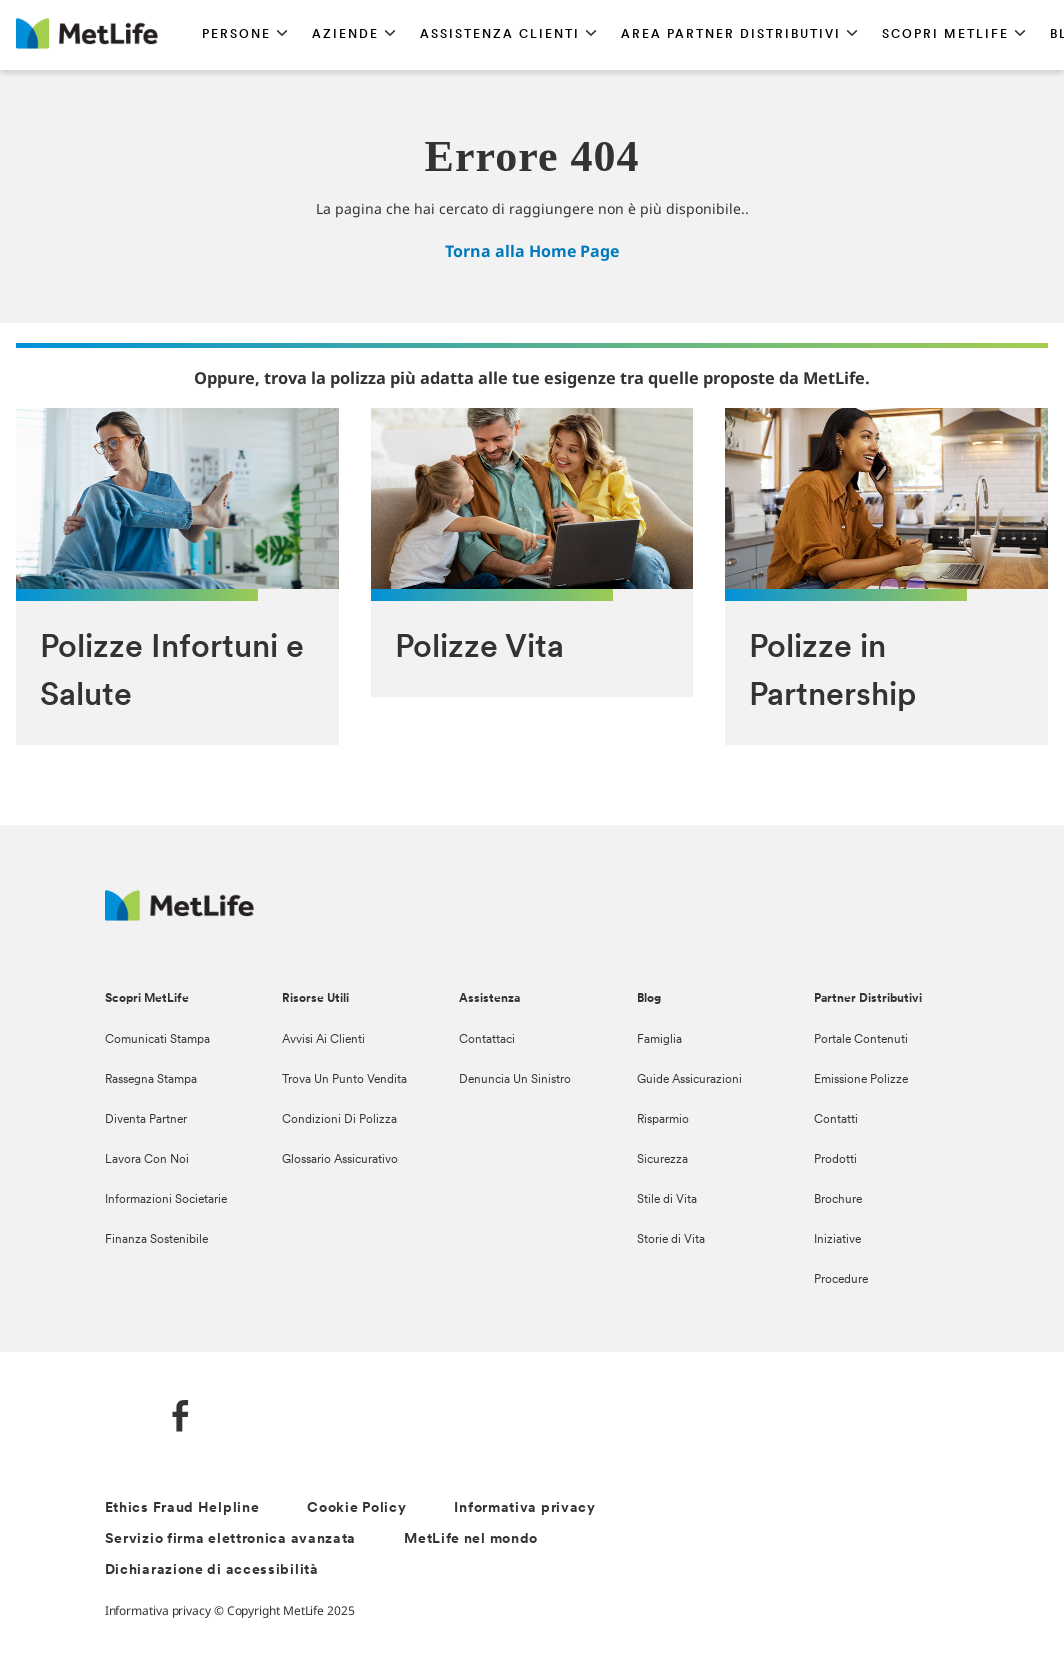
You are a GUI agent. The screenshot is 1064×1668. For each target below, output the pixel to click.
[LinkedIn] (121, 1418)
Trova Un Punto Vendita (344, 1080)
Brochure (838, 1200)
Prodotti (835, 1160)
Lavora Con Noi (147, 1160)
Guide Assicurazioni (689, 1080)
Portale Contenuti (861, 1040)
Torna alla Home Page (532, 251)
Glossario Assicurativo (340, 1160)
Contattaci (487, 1040)
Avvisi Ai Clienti (323, 1040)
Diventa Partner (146, 1120)
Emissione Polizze (861, 1080)
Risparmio (663, 1120)
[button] (245, 35)
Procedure (841, 1280)
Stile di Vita (667, 1200)
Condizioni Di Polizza (339, 1120)
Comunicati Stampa (157, 1040)
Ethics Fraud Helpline (182, 1508)
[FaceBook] (181, 1418)
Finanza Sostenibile (156, 1240)
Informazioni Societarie (166, 1200)
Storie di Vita (671, 1240)
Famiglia (659, 1040)
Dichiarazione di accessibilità (212, 1570)
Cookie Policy (356, 1508)
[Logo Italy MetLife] (179, 915)
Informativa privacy (524, 1508)
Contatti (836, 1120)
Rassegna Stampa (151, 1080)
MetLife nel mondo (471, 1539)
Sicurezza (662, 1160)
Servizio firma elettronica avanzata (231, 1539)
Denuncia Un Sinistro (515, 1080)
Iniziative (837, 1240)
